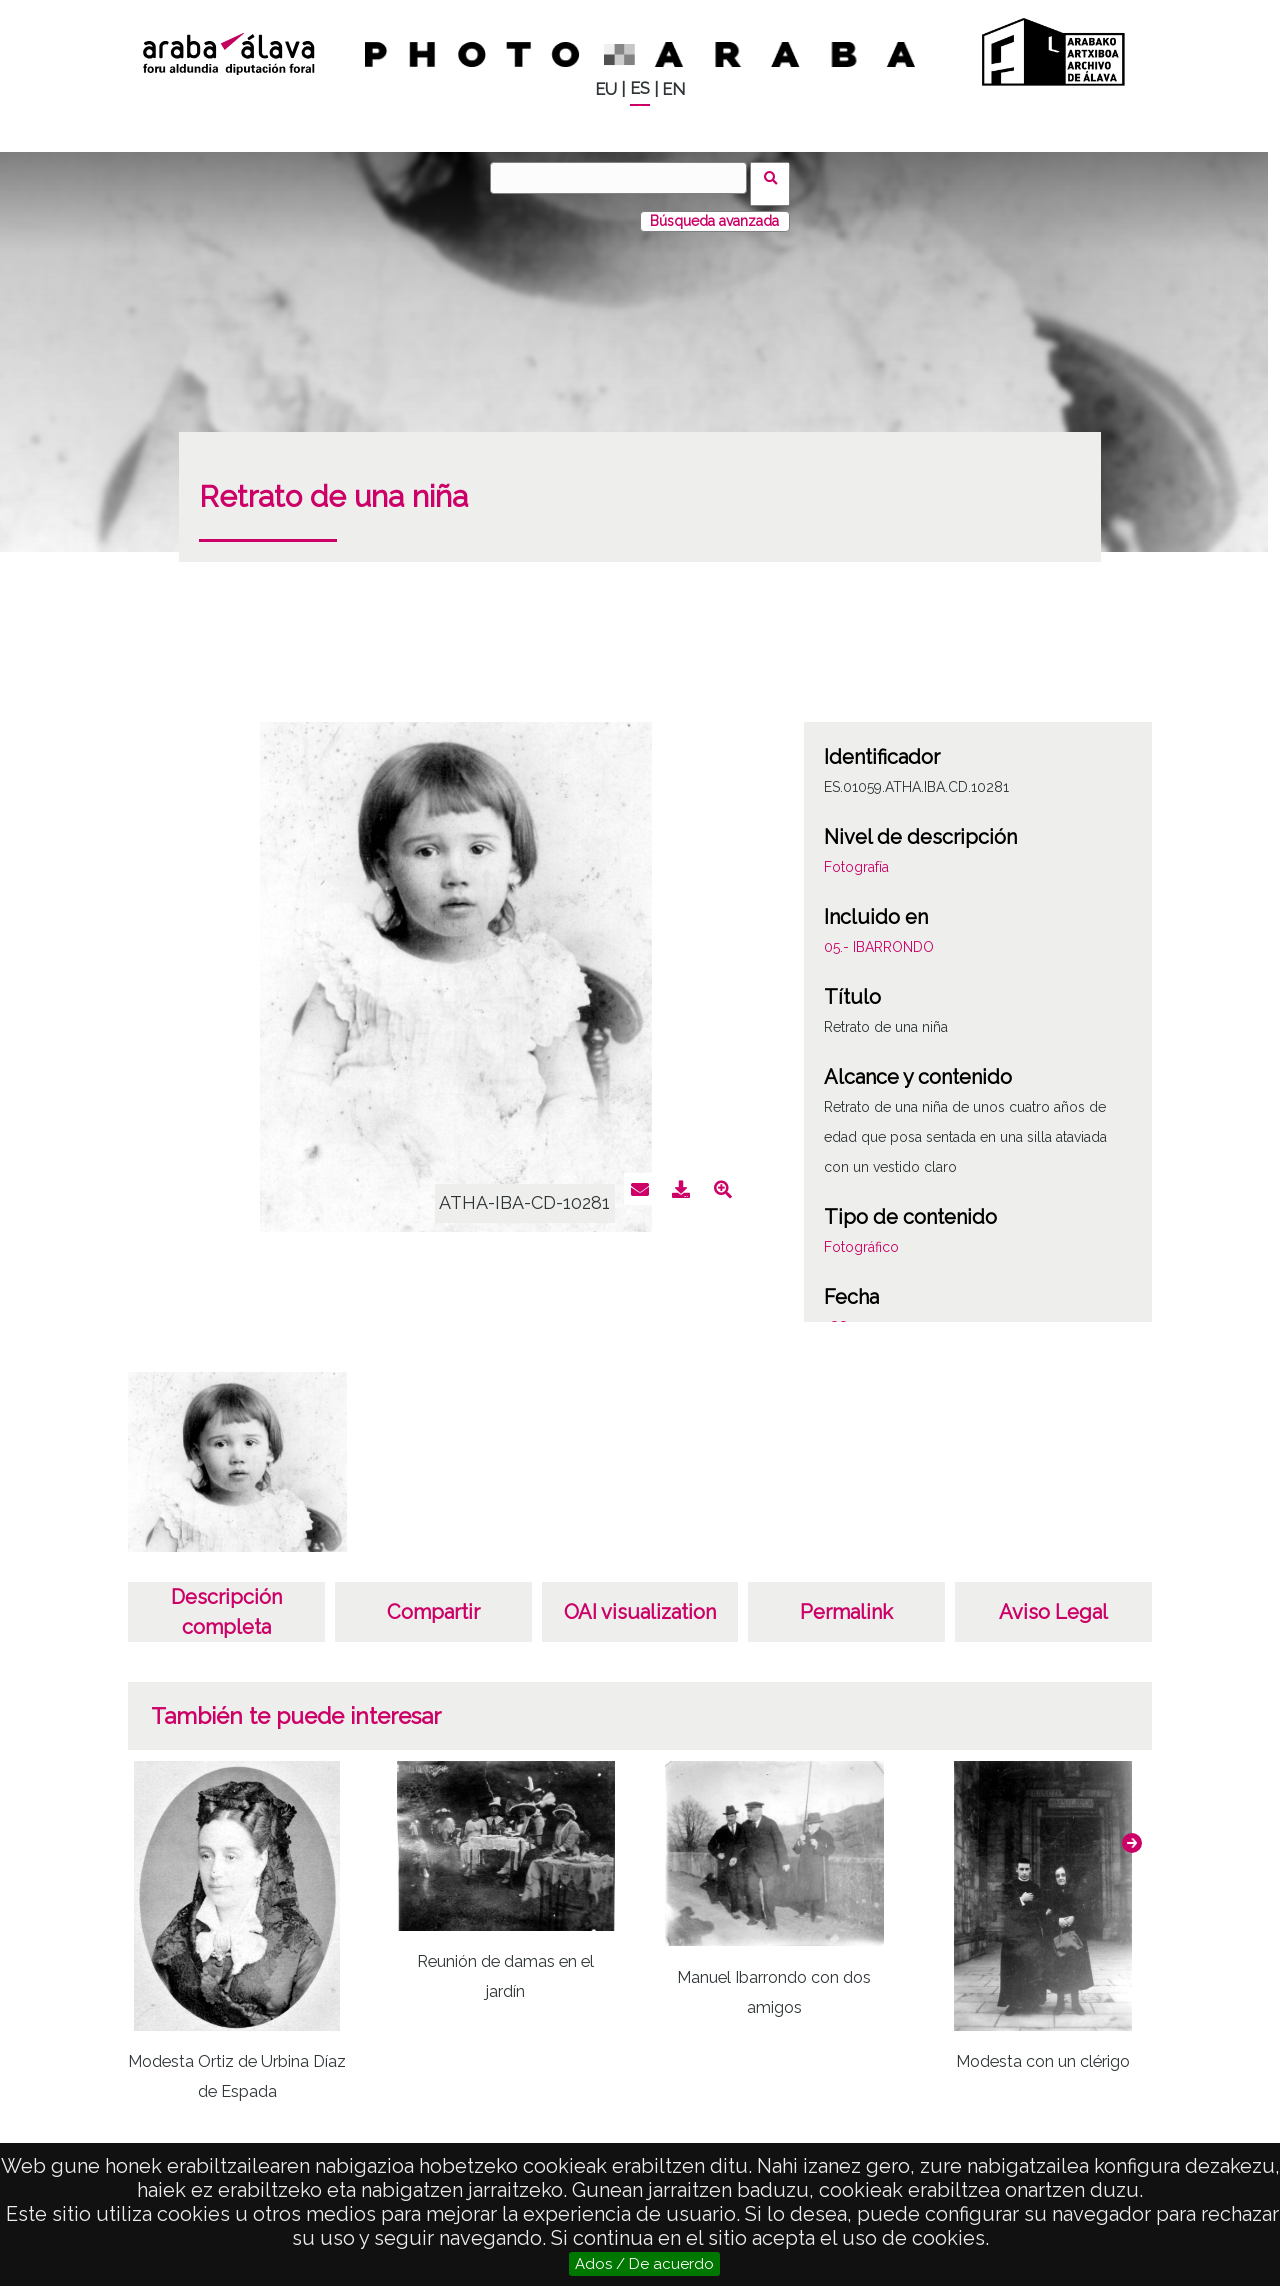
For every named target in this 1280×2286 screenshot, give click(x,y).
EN (673, 89)
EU (606, 89)
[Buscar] (625, 178)
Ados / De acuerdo (644, 2264)
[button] (1132, 1831)
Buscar (776, 177)
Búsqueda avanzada (714, 209)
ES (640, 88)
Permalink (846, 1600)
